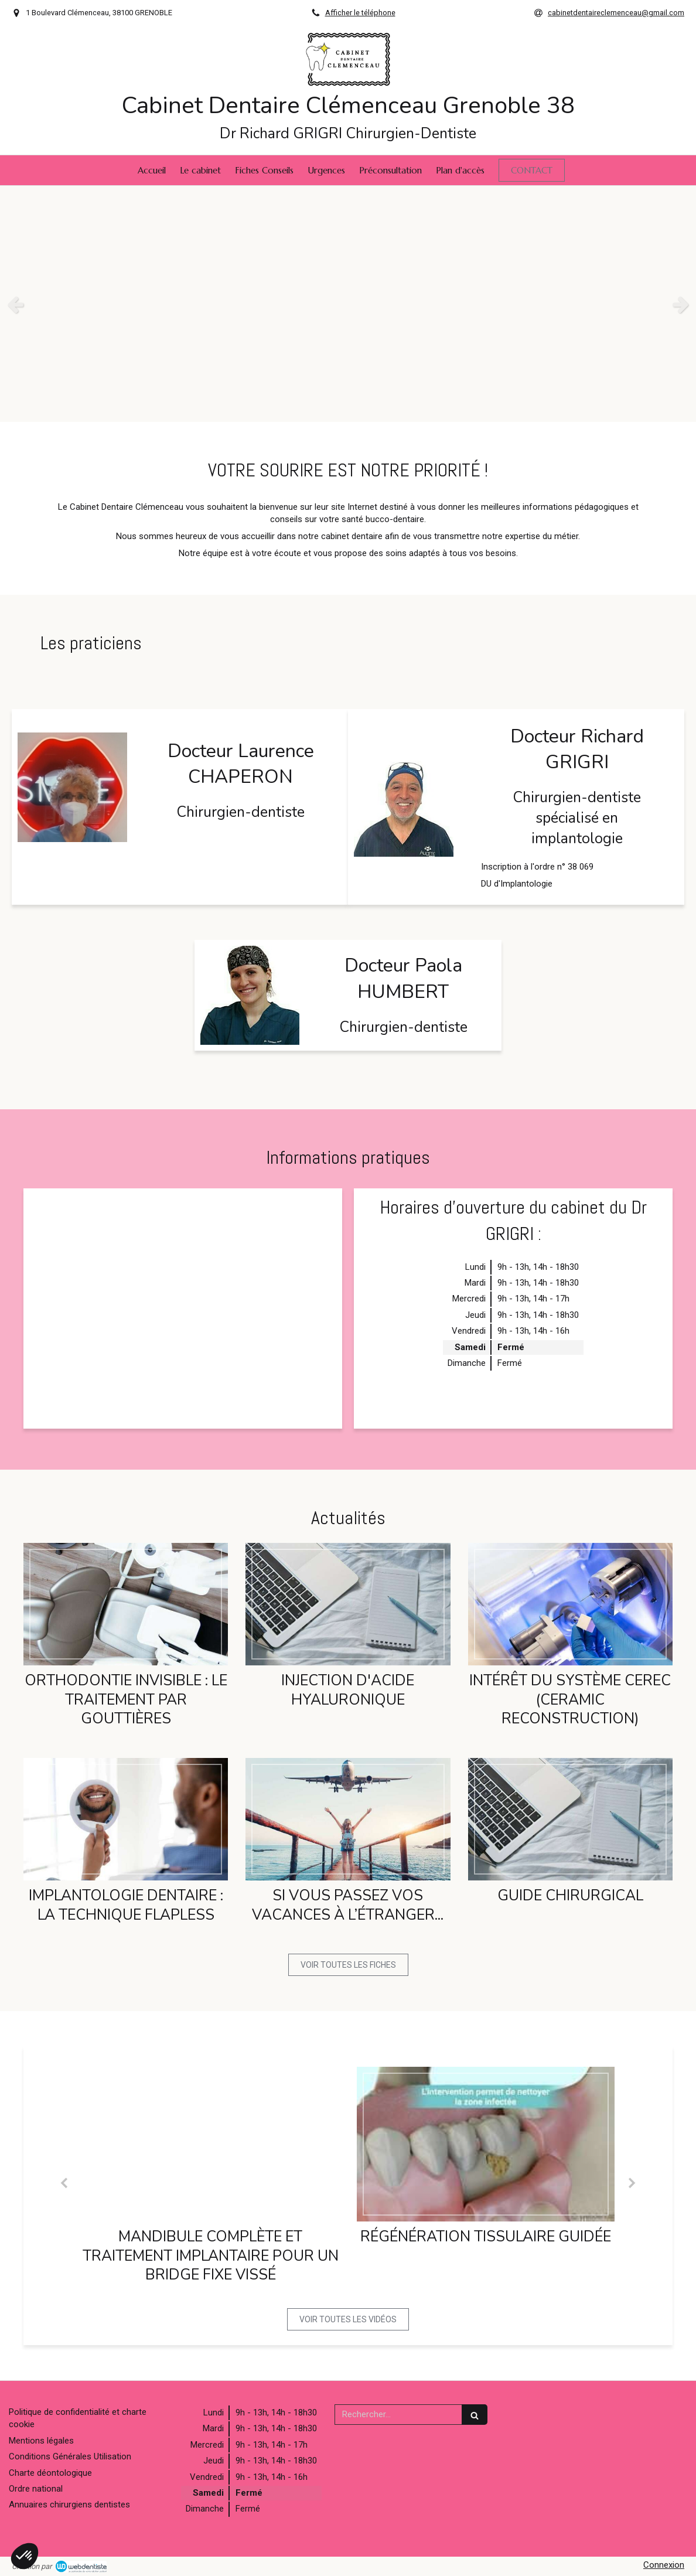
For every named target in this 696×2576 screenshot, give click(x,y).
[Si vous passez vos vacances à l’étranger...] (347, 1819)
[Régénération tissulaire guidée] (486, 2144)
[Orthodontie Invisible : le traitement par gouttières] (125, 1604)
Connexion (663, 2565)
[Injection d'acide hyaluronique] (347, 1604)
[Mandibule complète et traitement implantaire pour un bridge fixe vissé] (210, 2144)
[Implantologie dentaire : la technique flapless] (125, 1819)
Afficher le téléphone (360, 12)
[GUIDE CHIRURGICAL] (570, 1819)
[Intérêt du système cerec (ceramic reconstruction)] (570, 1604)
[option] (348, 304)
